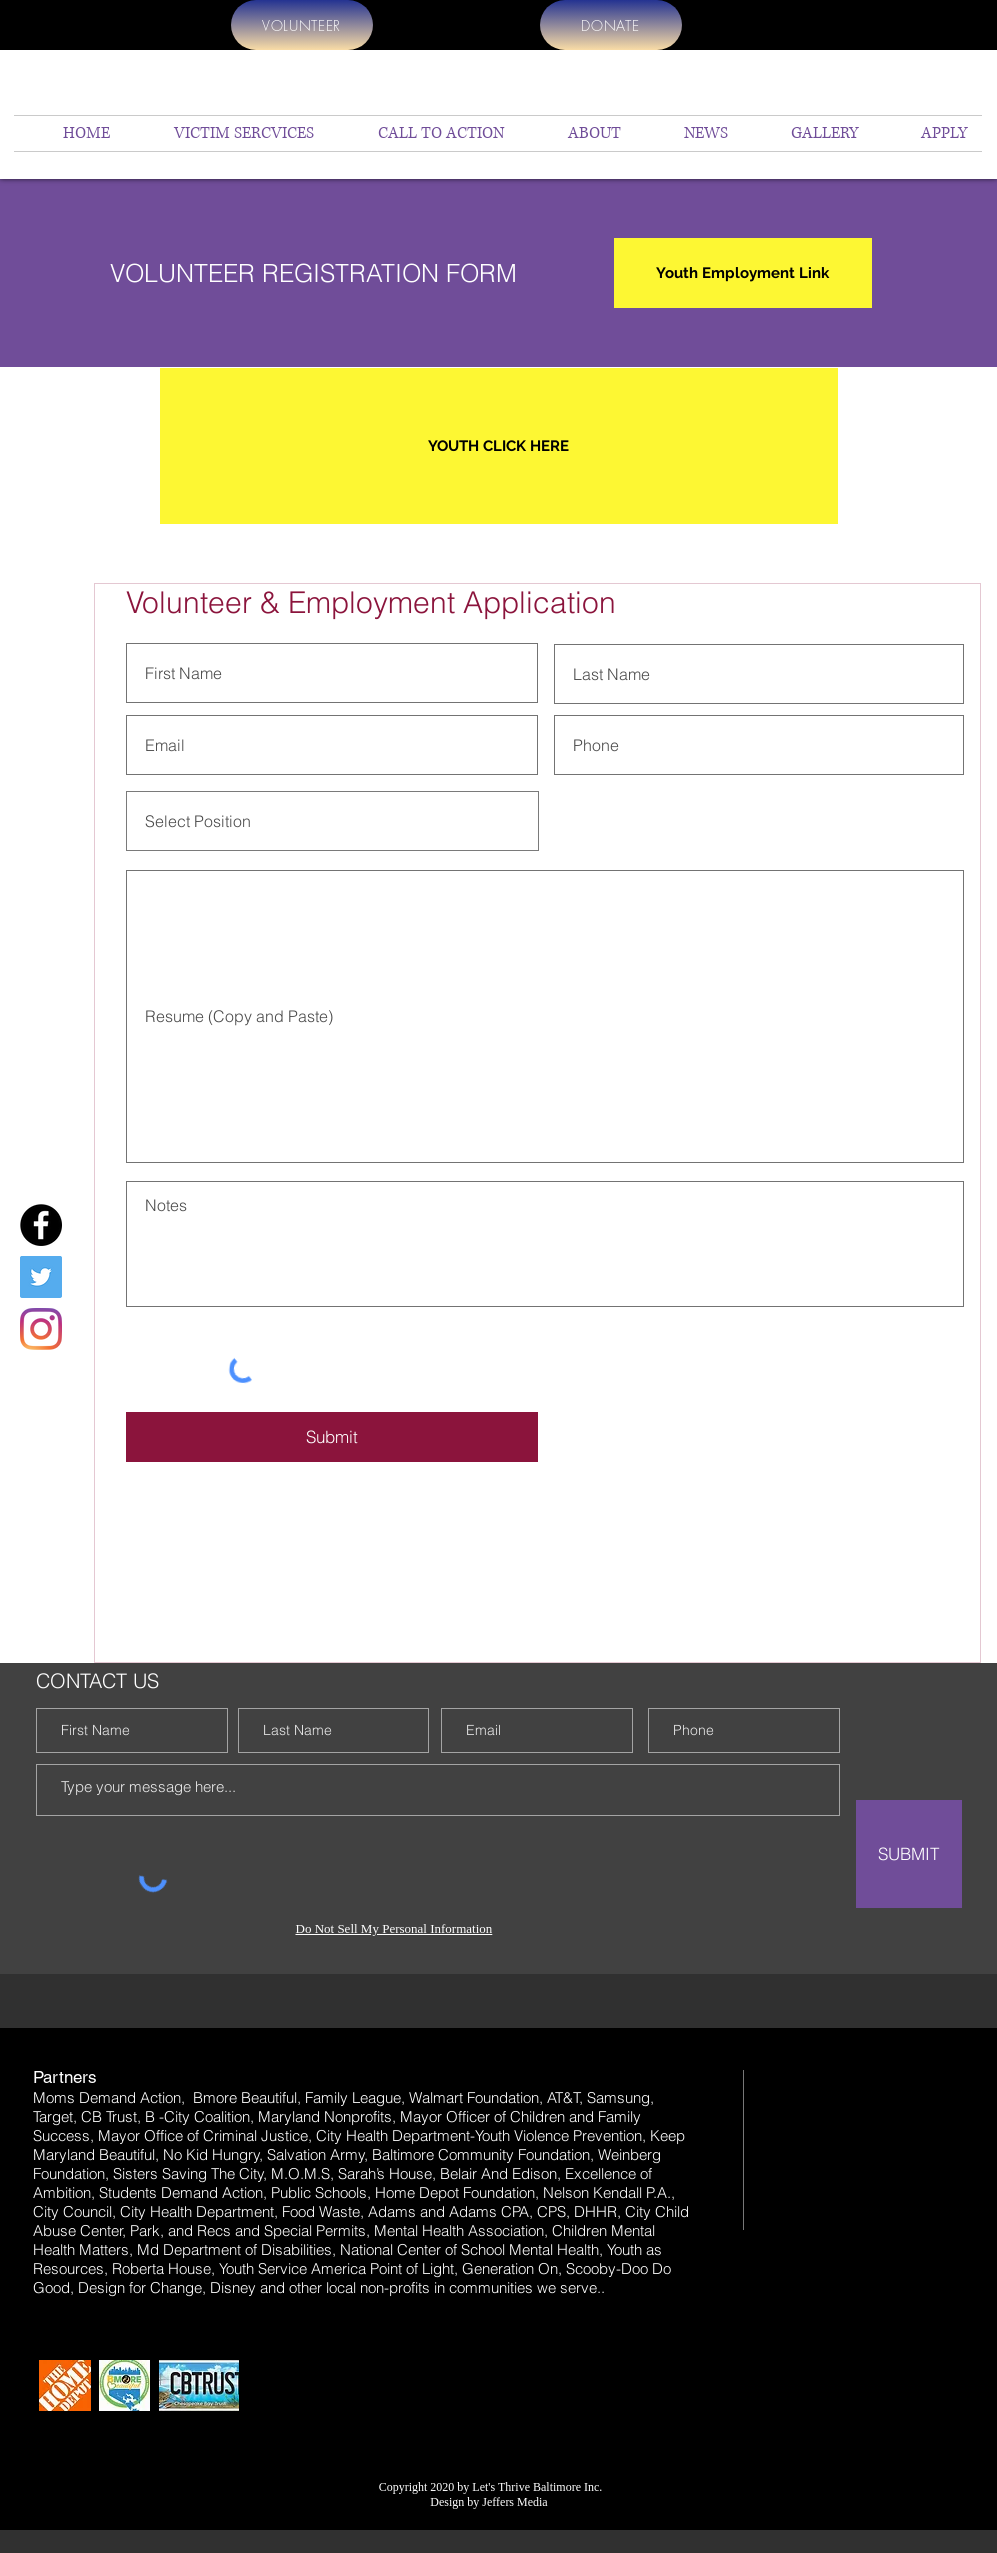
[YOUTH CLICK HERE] (499, 446)
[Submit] (332, 1437)
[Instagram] (41, 1329)
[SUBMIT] (909, 1854)
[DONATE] (611, 25)
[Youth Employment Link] (743, 273)
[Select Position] (332, 821)
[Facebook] (41, 1225)
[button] (577, 133)
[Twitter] (41, 1277)
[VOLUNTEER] (302, 25)
